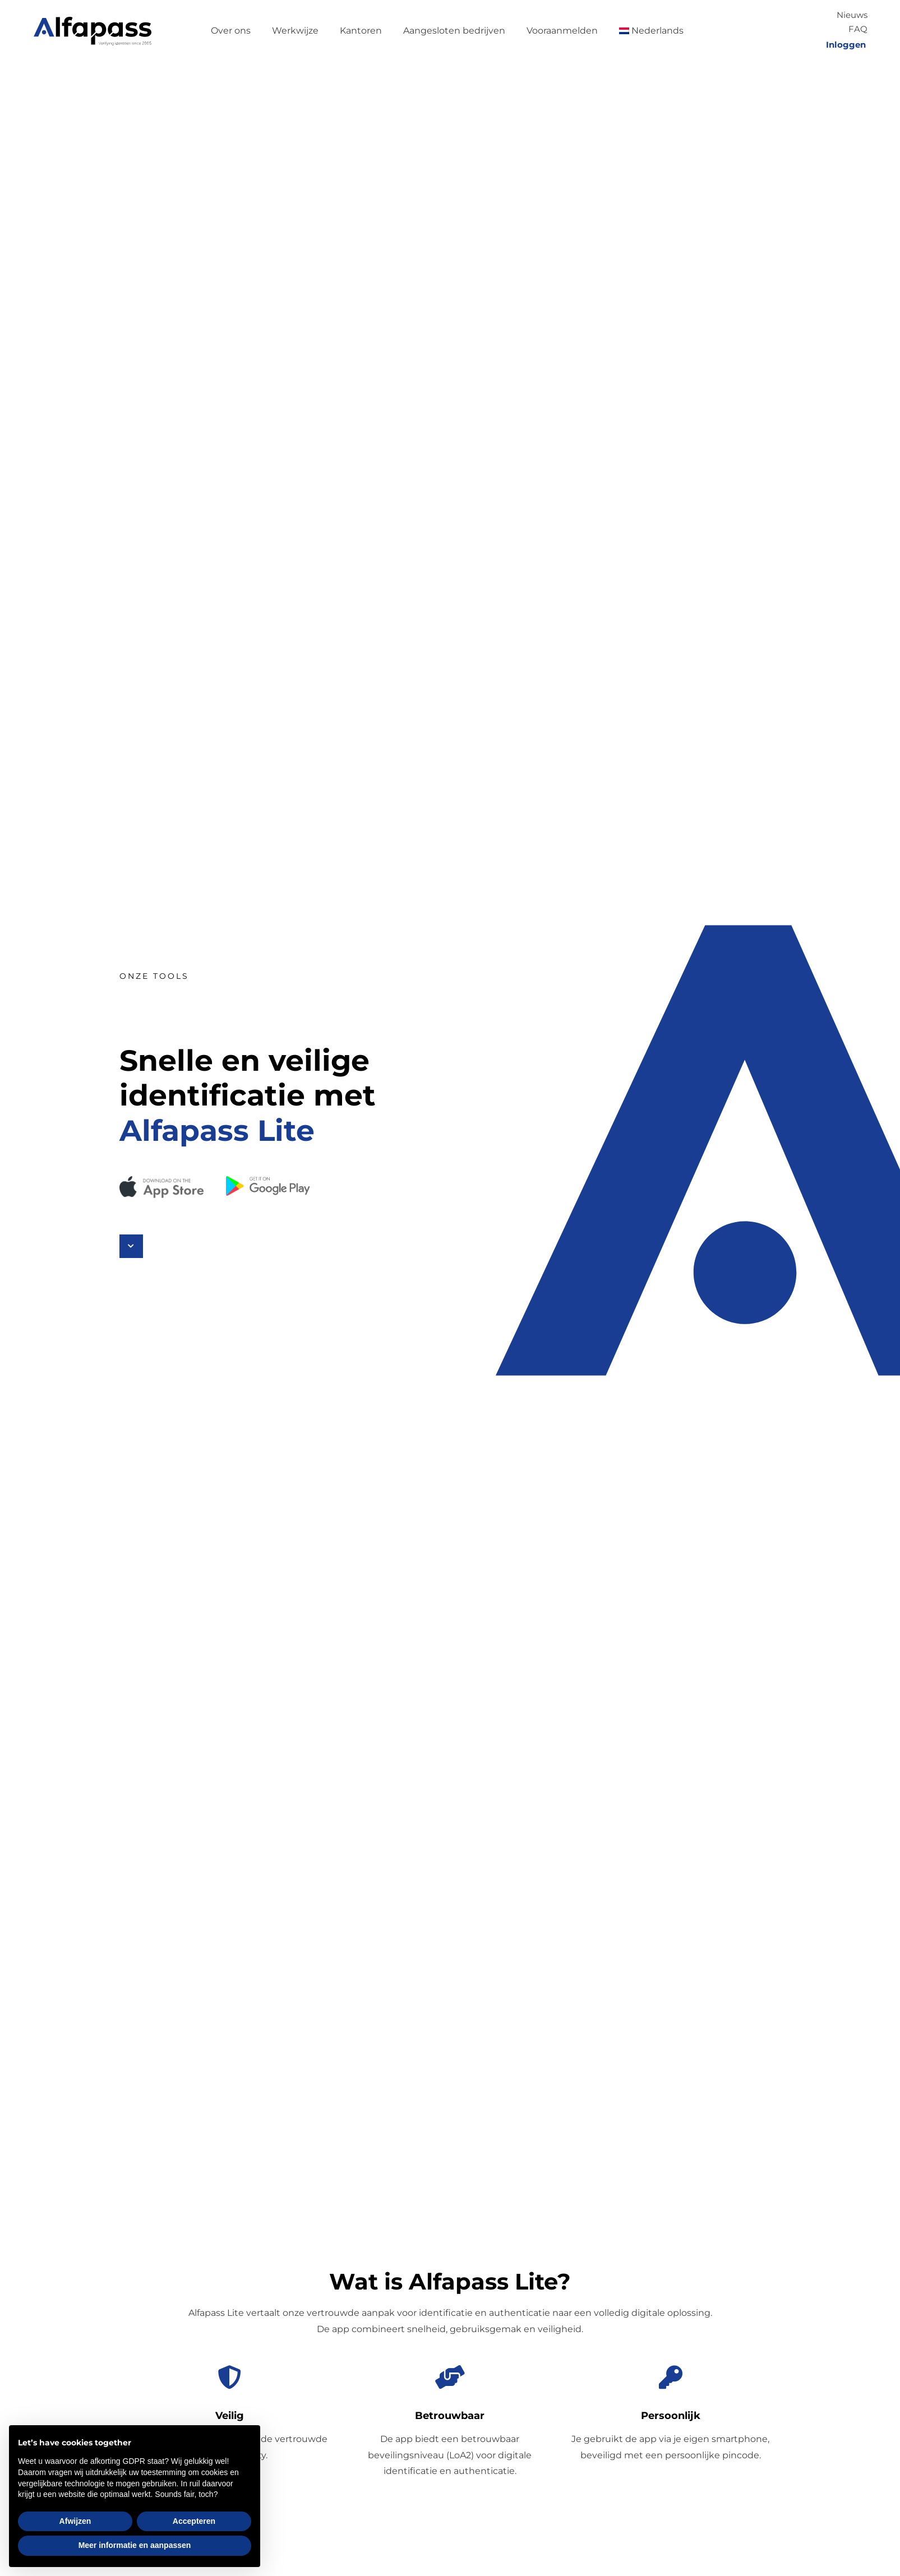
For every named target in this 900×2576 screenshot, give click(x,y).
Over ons (231, 30)
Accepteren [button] (194, 2521)
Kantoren (361, 30)
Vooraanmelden (562, 30)
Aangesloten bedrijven (454, 30)
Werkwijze (295, 30)
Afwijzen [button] (75, 2521)
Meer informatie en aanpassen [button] (135, 2545)
